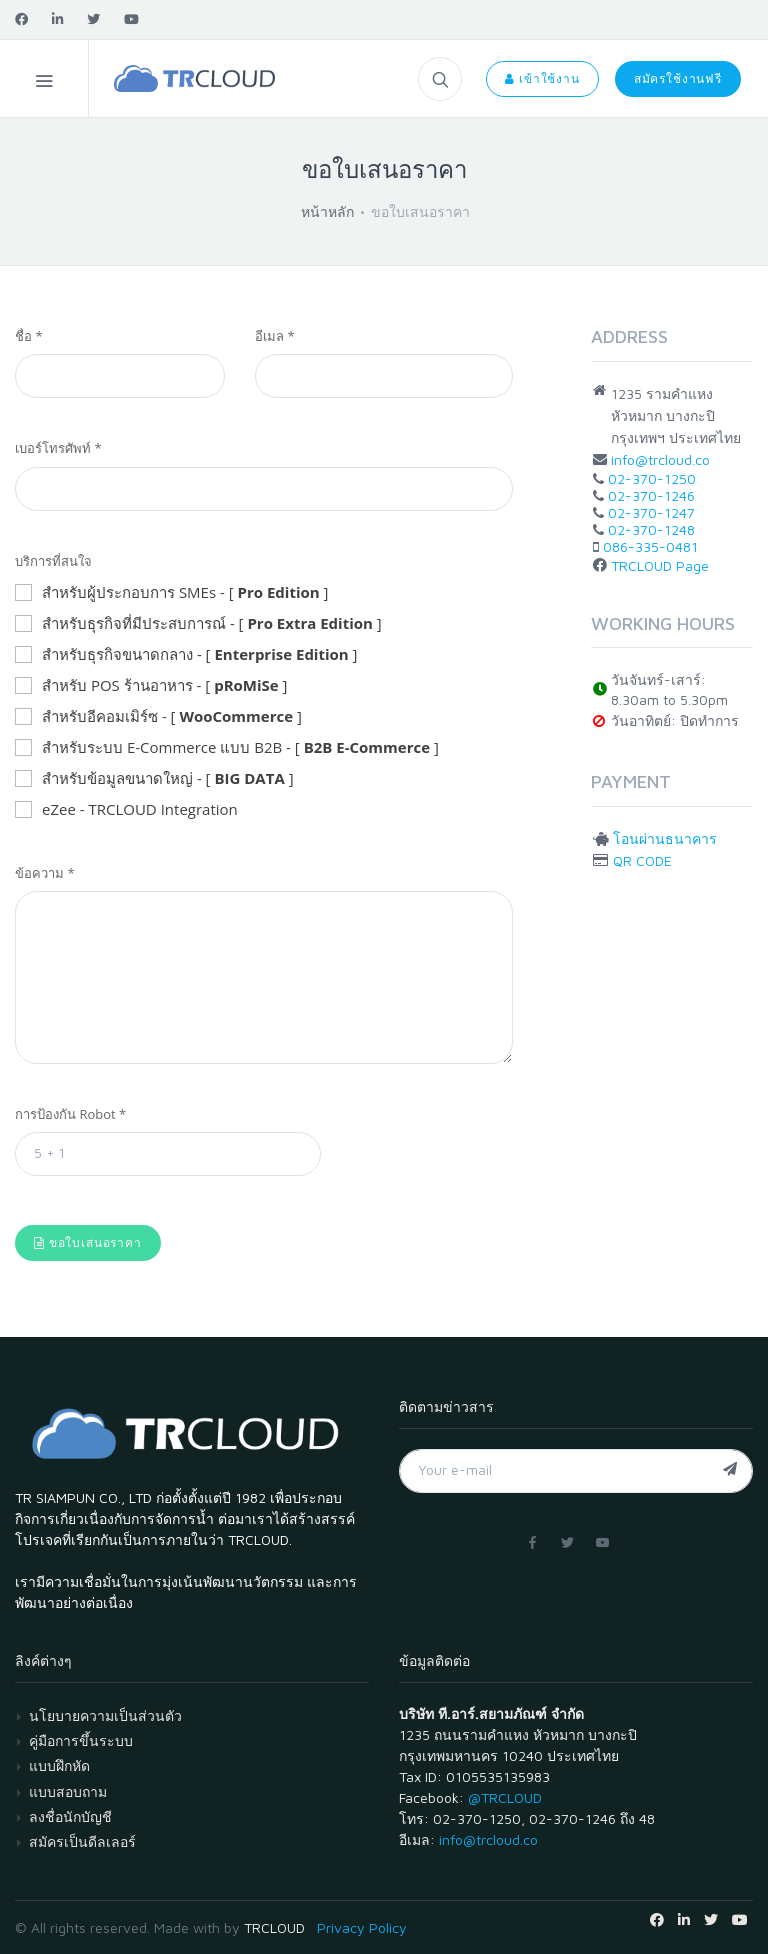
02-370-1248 (651, 529)
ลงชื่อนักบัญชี (70, 1816)
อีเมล (275, 336)
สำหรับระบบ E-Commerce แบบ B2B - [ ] (227, 748)
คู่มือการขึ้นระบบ (81, 1740)
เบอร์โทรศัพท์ (58, 448)
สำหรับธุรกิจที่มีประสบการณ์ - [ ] (198, 624)
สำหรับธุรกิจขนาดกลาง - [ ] (186, 655)
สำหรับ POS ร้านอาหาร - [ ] (151, 686)
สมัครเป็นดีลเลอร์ (82, 1841)
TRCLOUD (274, 1927)
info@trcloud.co (660, 459)
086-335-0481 (650, 546)
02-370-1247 (651, 512)
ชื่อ (29, 336)
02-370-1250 (652, 478)
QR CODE (642, 860)
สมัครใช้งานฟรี (678, 78)
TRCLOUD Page (660, 565)
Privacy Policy (362, 1927)
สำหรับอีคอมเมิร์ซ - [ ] (158, 717)
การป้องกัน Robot (70, 1114)
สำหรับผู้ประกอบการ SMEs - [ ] (171, 593)
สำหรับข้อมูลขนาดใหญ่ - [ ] (154, 779)
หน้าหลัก (327, 211)
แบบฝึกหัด (59, 1765)
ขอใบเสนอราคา (88, 1242)
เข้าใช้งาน (542, 78)
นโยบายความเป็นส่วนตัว (105, 1715)
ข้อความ (45, 873)
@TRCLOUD (505, 1797)
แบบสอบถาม (68, 1791)
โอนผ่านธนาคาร (665, 838)
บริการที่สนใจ (53, 561)
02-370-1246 (651, 495)
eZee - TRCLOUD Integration (126, 810)
